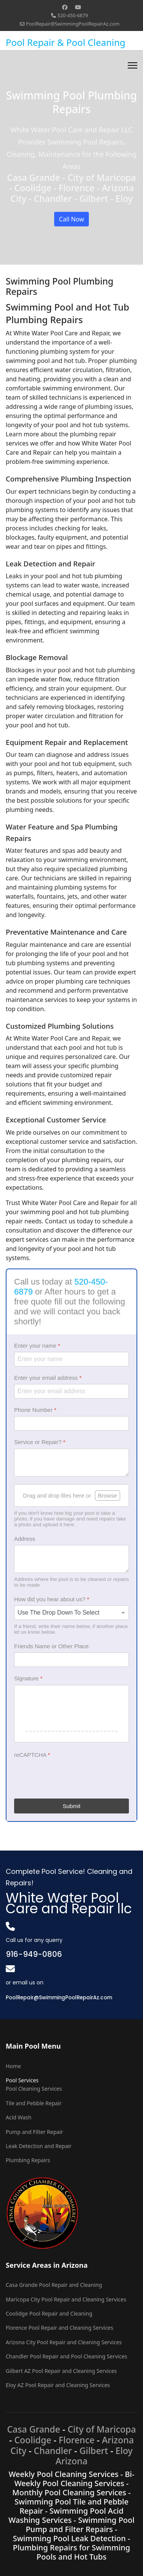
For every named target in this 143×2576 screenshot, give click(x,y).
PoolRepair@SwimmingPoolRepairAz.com (72, 24)
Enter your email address (48, 1377)
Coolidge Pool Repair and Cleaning (49, 2313)
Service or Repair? (39, 1442)
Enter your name (37, 1345)
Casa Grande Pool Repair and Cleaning (54, 2284)
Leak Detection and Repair (39, 2146)
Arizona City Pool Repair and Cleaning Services (64, 2342)
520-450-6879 (73, 15)
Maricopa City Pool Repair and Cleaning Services (66, 2299)
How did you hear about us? (51, 1599)
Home (13, 2066)
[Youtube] (78, 7)
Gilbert (93, 2450)
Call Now (71, 219)
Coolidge (32, 2440)
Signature (28, 1678)
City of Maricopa (101, 2429)
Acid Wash (18, 2117)
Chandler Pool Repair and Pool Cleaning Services (66, 2356)
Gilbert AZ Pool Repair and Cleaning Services (61, 2370)
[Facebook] (64, 7)
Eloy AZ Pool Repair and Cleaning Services (58, 2385)
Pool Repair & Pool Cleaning (65, 42)
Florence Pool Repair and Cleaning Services (59, 2327)
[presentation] (72, 1776)
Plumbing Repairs (28, 2160)
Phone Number (35, 1410)
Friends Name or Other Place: (52, 1646)
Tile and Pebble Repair (34, 2103)
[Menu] (132, 65)
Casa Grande (33, 2429)
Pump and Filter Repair (34, 2131)
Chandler (53, 2450)
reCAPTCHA (32, 1754)
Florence (77, 2440)
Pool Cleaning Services (34, 2088)
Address (24, 1538)
